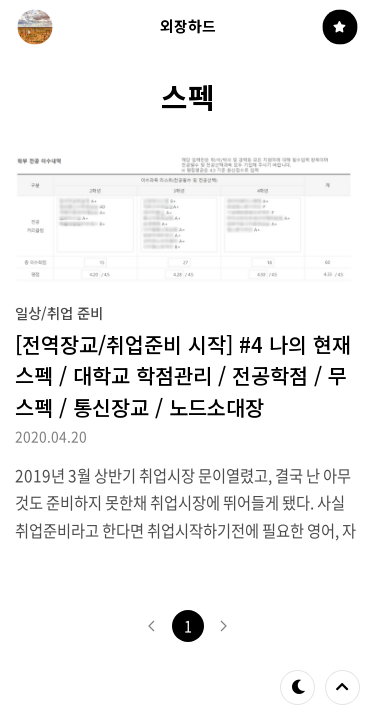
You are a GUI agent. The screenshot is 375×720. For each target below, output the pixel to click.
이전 (152, 626)
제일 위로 (342, 687)
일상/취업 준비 (59, 312)
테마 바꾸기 (298, 687)
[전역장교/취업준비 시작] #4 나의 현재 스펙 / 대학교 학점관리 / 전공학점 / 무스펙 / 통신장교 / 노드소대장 (183, 375)
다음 (224, 626)
